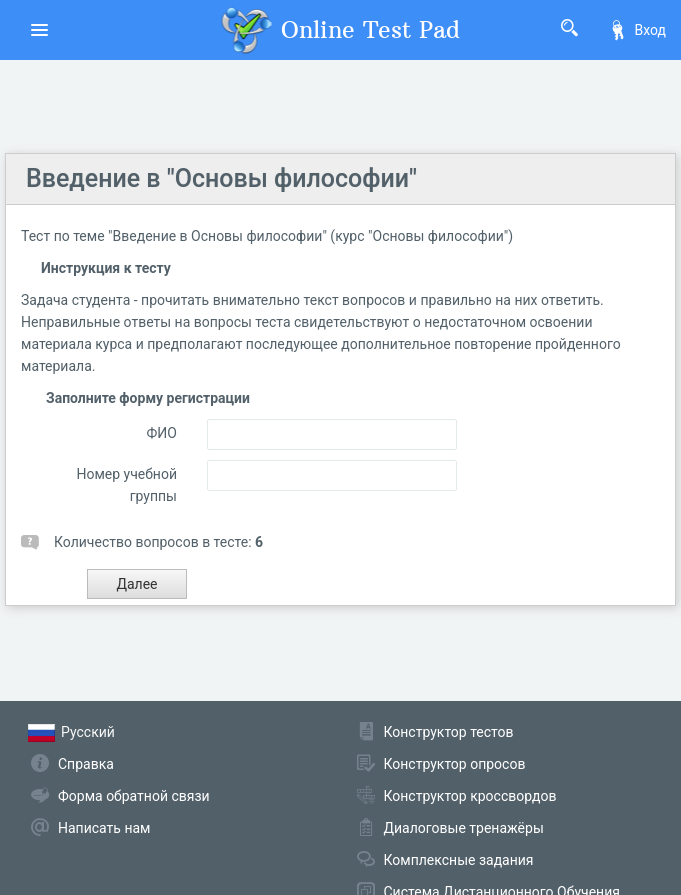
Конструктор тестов (449, 732)
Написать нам (104, 828)
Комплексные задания (459, 860)
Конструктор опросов (455, 764)
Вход (637, 30)
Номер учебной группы (126, 485)
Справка (86, 764)
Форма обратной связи (134, 796)
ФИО (162, 433)
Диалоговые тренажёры (464, 828)
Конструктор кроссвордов (470, 796)
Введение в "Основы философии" (221, 178)
